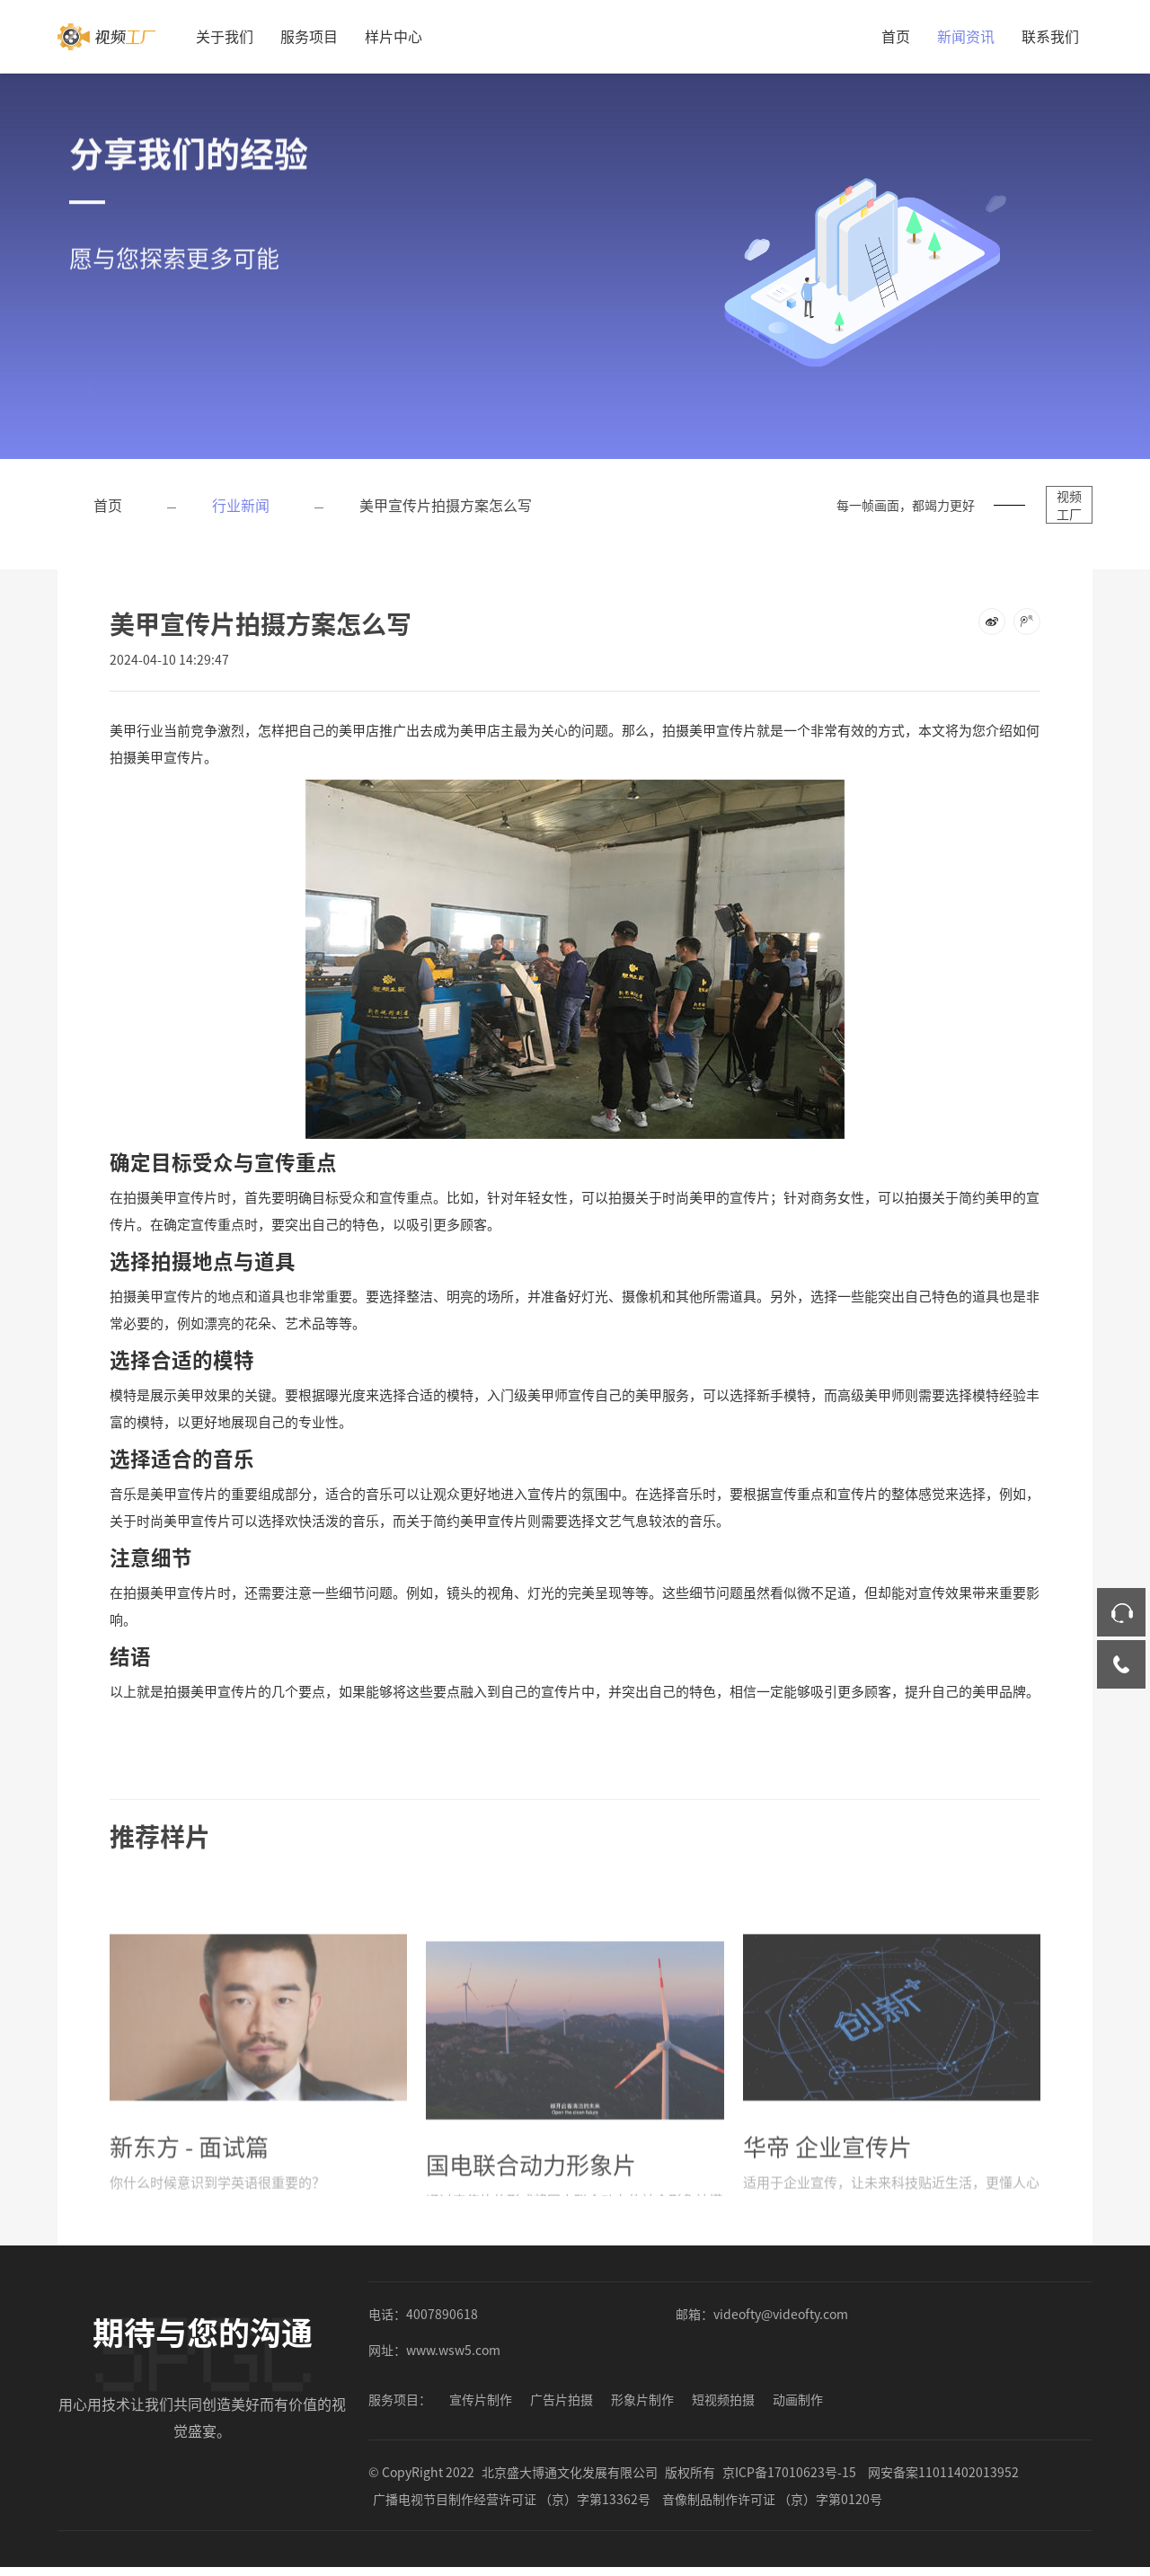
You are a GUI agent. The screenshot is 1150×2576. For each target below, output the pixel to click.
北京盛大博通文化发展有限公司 (570, 2472)
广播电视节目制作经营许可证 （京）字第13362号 (511, 2499)
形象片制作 (642, 2399)
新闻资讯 (966, 36)
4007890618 (442, 2314)
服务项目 (309, 36)
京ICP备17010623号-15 (789, 2472)
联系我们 (1050, 36)
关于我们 (224, 36)
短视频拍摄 (723, 2399)
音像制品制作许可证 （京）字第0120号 (772, 2499)
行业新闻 (241, 505)
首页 (895, 36)
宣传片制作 (480, 2399)
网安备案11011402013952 (943, 2472)
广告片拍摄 (561, 2399)
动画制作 (798, 2399)
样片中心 (393, 36)
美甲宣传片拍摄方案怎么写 (445, 505)
